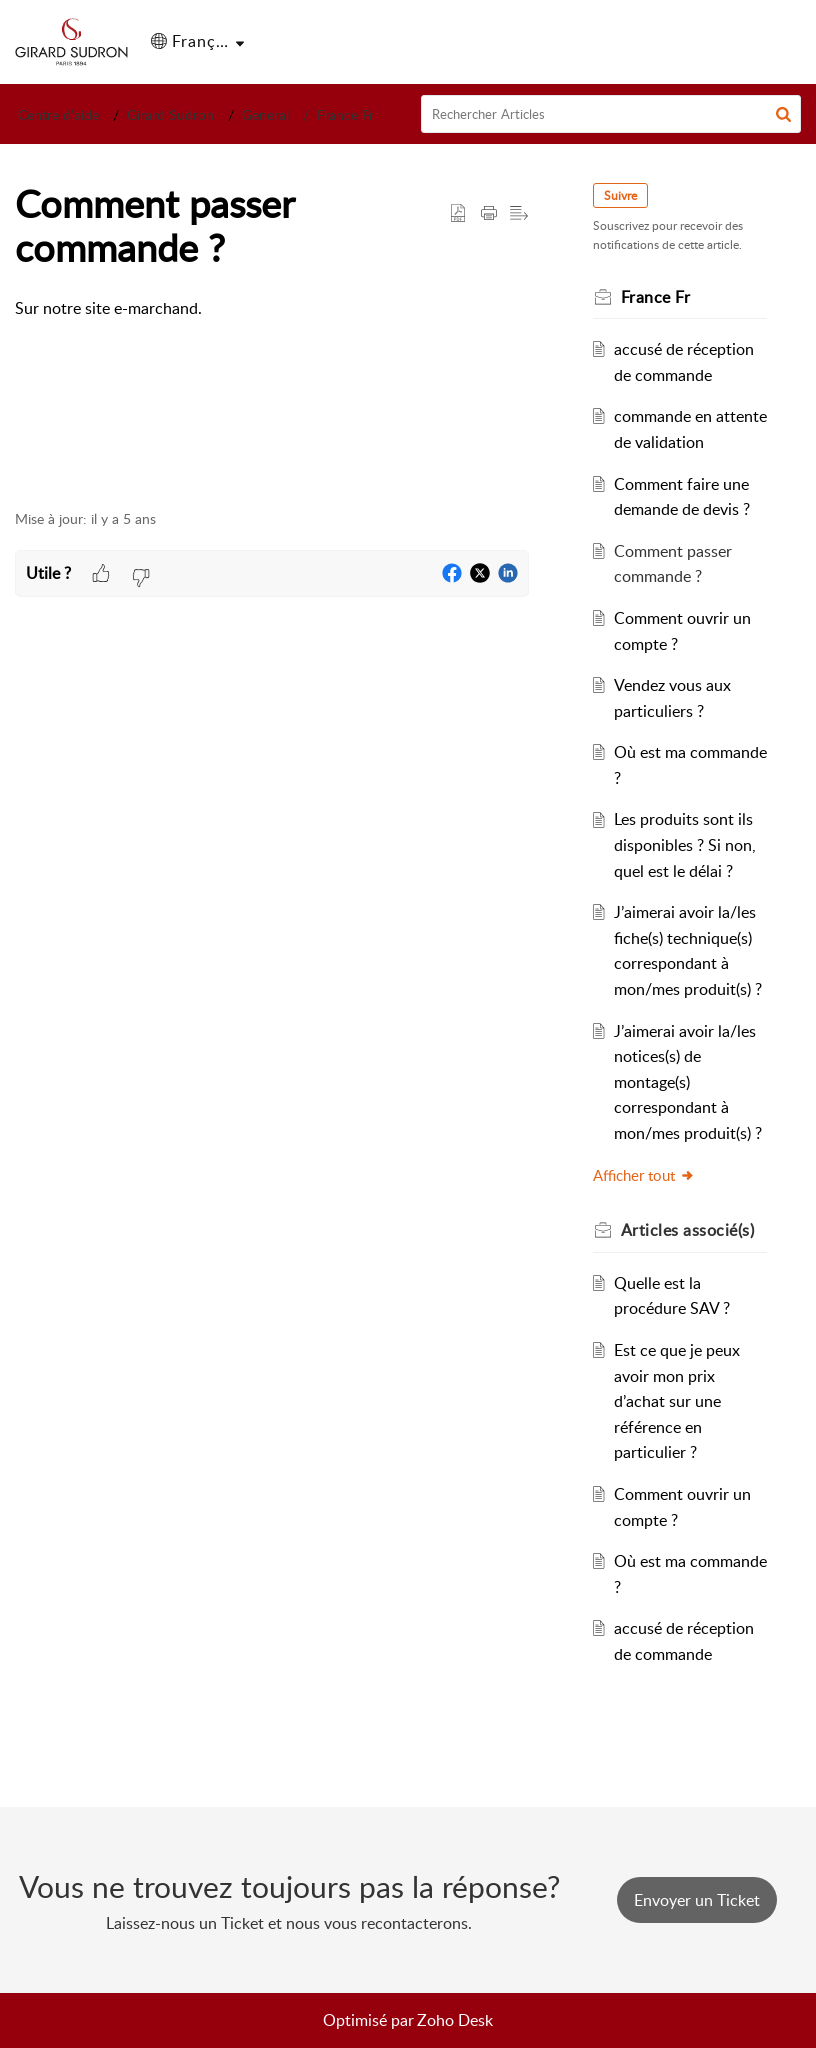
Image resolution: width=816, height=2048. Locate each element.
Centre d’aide (58, 114)
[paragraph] (272, 309)
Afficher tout (644, 1175)
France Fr (345, 114)
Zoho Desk (455, 2020)
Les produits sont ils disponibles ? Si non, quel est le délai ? (685, 844)
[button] (197, 42)
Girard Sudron (170, 114)
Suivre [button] (620, 195)
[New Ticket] (697, 1900)
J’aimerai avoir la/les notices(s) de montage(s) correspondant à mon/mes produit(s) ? (688, 1082)
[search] (611, 114)
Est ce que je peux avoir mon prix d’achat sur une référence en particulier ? (677, 1401)
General (265, 114)
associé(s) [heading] (688, 1230)
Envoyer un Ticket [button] (697, 1900)
